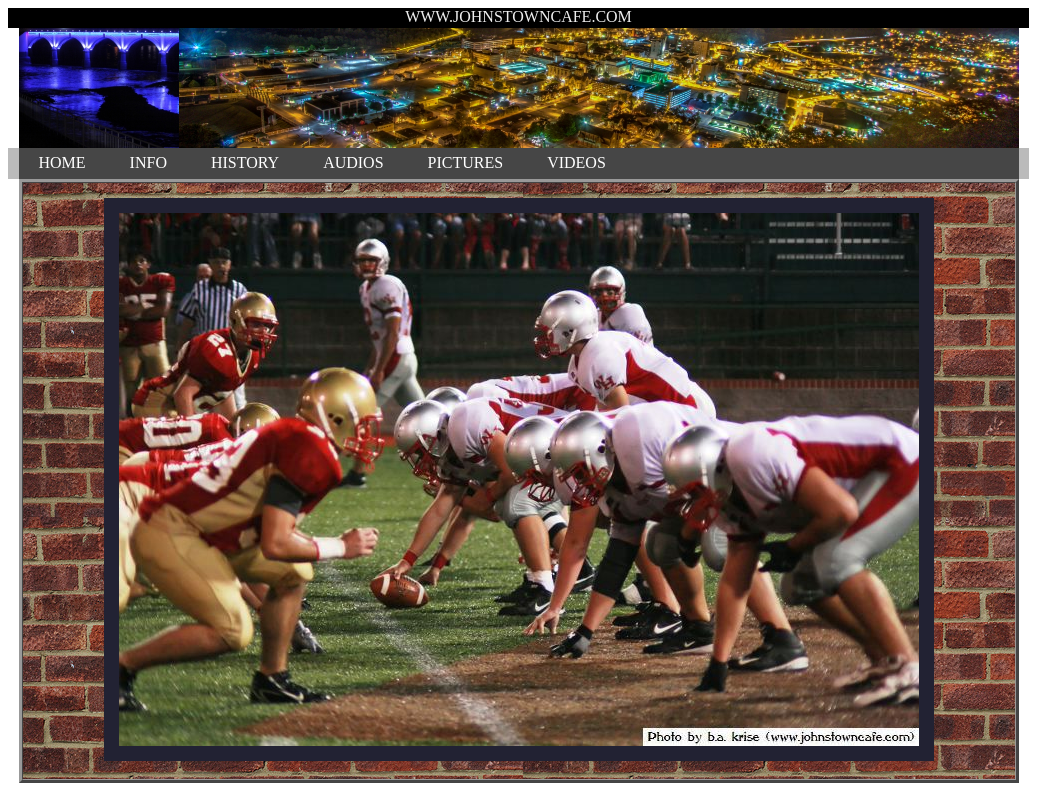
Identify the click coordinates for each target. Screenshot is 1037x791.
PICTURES (466, 162)
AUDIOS (353, 162)
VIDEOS (576, 162)
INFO (148, 162)
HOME (62, 162)
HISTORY (245, 162)
